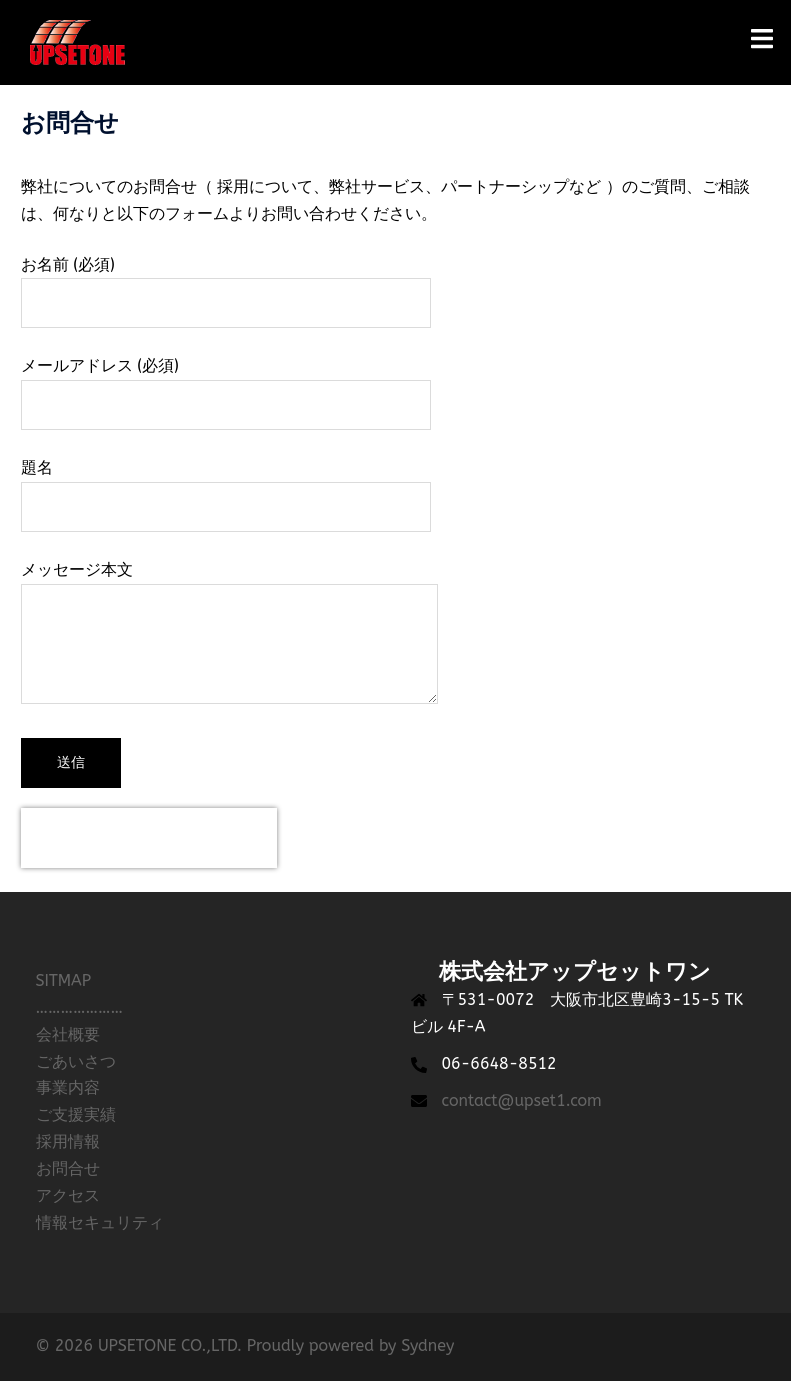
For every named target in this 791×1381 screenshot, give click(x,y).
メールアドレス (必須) (226, 385)
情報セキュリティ (100, 1222)
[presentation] (149, 838)
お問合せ (68, 1168)
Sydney (427, 1345)
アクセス (68, 1195)
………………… (79, 1007)
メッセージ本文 (229, 634)
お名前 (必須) (226, 284)
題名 (226, 487)
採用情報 (68, 1141)
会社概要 (68, 1034)
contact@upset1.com (522, 1100)
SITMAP (64, 980)
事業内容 (68, 1087)
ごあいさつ (76, 1061)
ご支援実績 (76, 1114)
